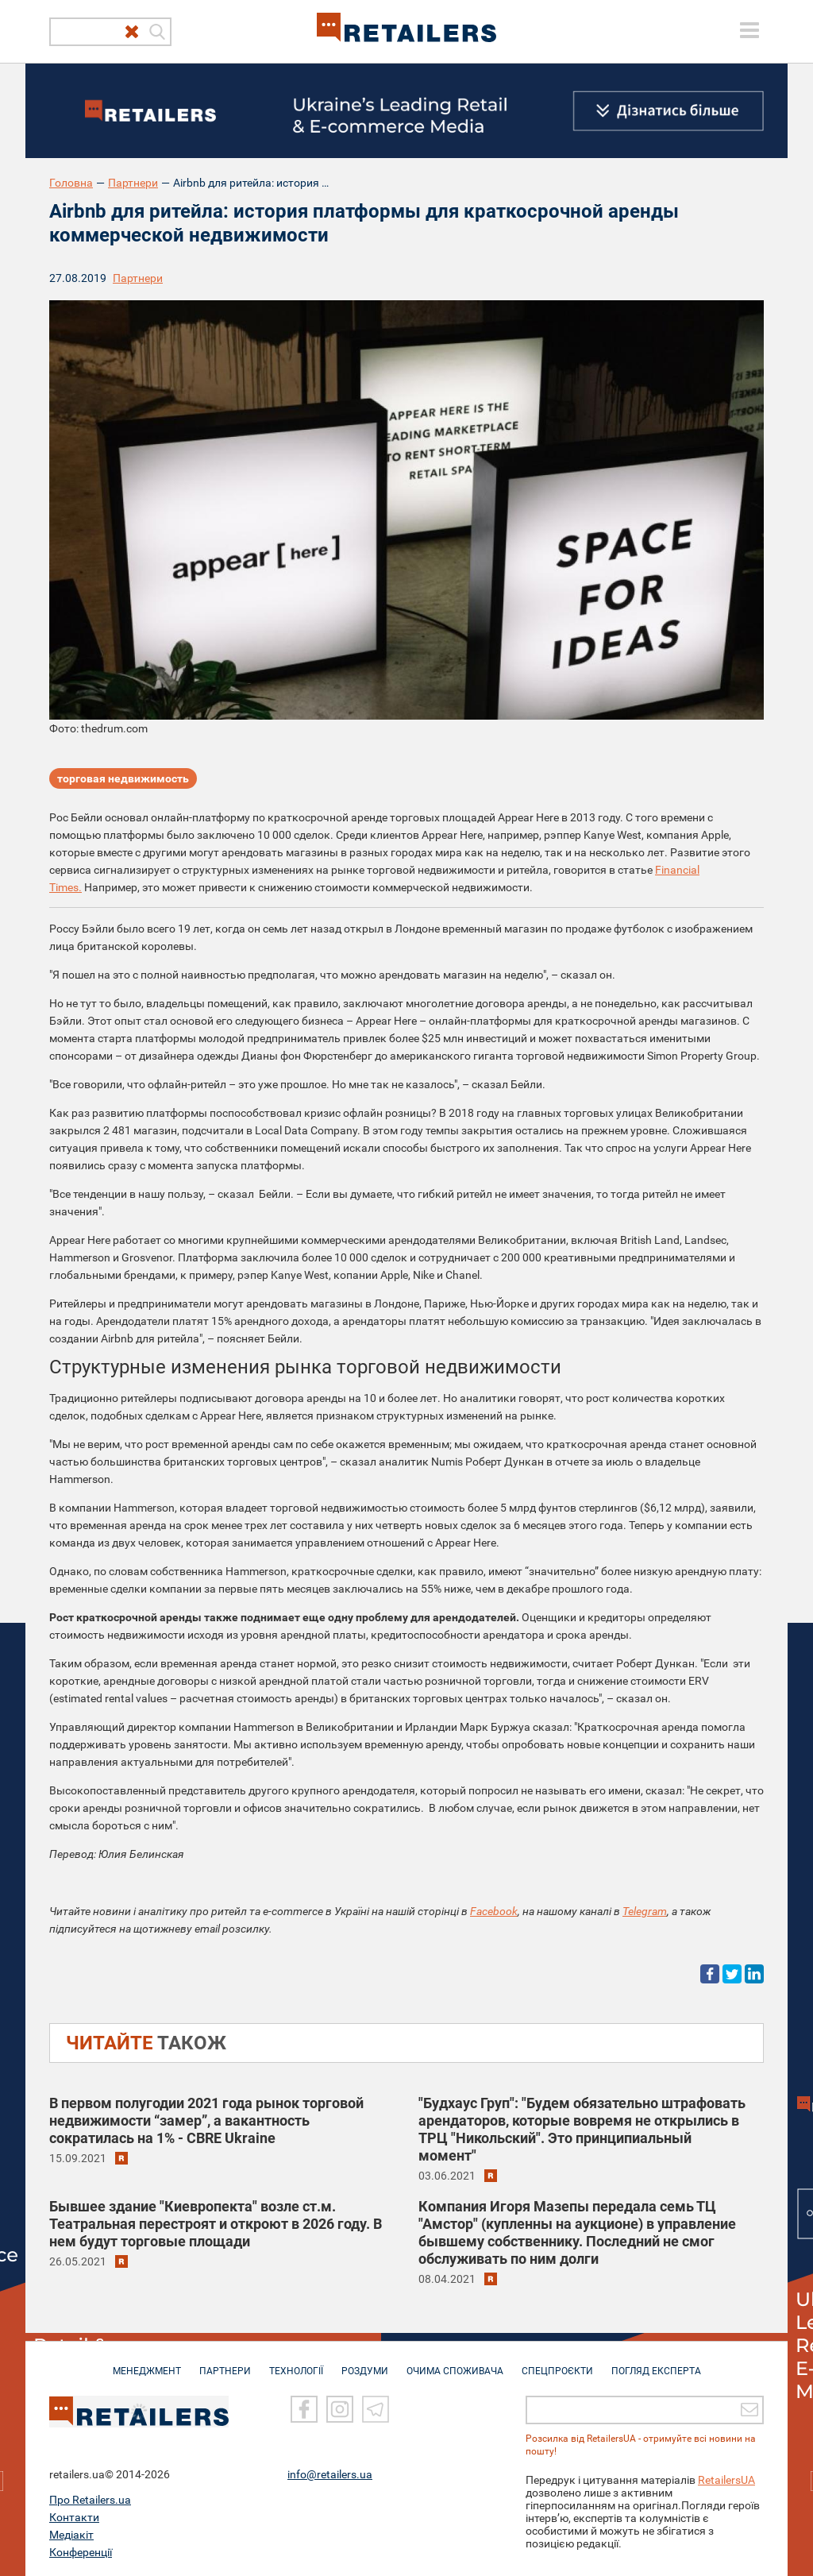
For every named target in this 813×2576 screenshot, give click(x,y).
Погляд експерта (656, 2363)
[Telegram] (375, 2409)
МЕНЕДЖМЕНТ (147, 2363)
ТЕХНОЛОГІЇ (296, 2363)
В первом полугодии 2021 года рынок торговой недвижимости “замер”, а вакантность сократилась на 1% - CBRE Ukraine (206, 2120)
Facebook (494, 1911)
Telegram (644, 1911)
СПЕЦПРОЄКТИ (557, 2363)
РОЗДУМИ (364, 2363)
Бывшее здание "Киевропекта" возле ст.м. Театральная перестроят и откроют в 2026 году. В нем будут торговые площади (215, 2224)
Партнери (133, 182)
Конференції (80, 2551)
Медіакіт (71, 2534)
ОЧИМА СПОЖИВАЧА (454, 2363)
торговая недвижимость (123, 778)
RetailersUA (726, 2479)
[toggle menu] (749, 30)
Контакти (74, 2516)
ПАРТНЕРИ (225, 2363)
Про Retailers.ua (90, 2499)
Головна (71, 182)
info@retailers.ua (329, 2473)
